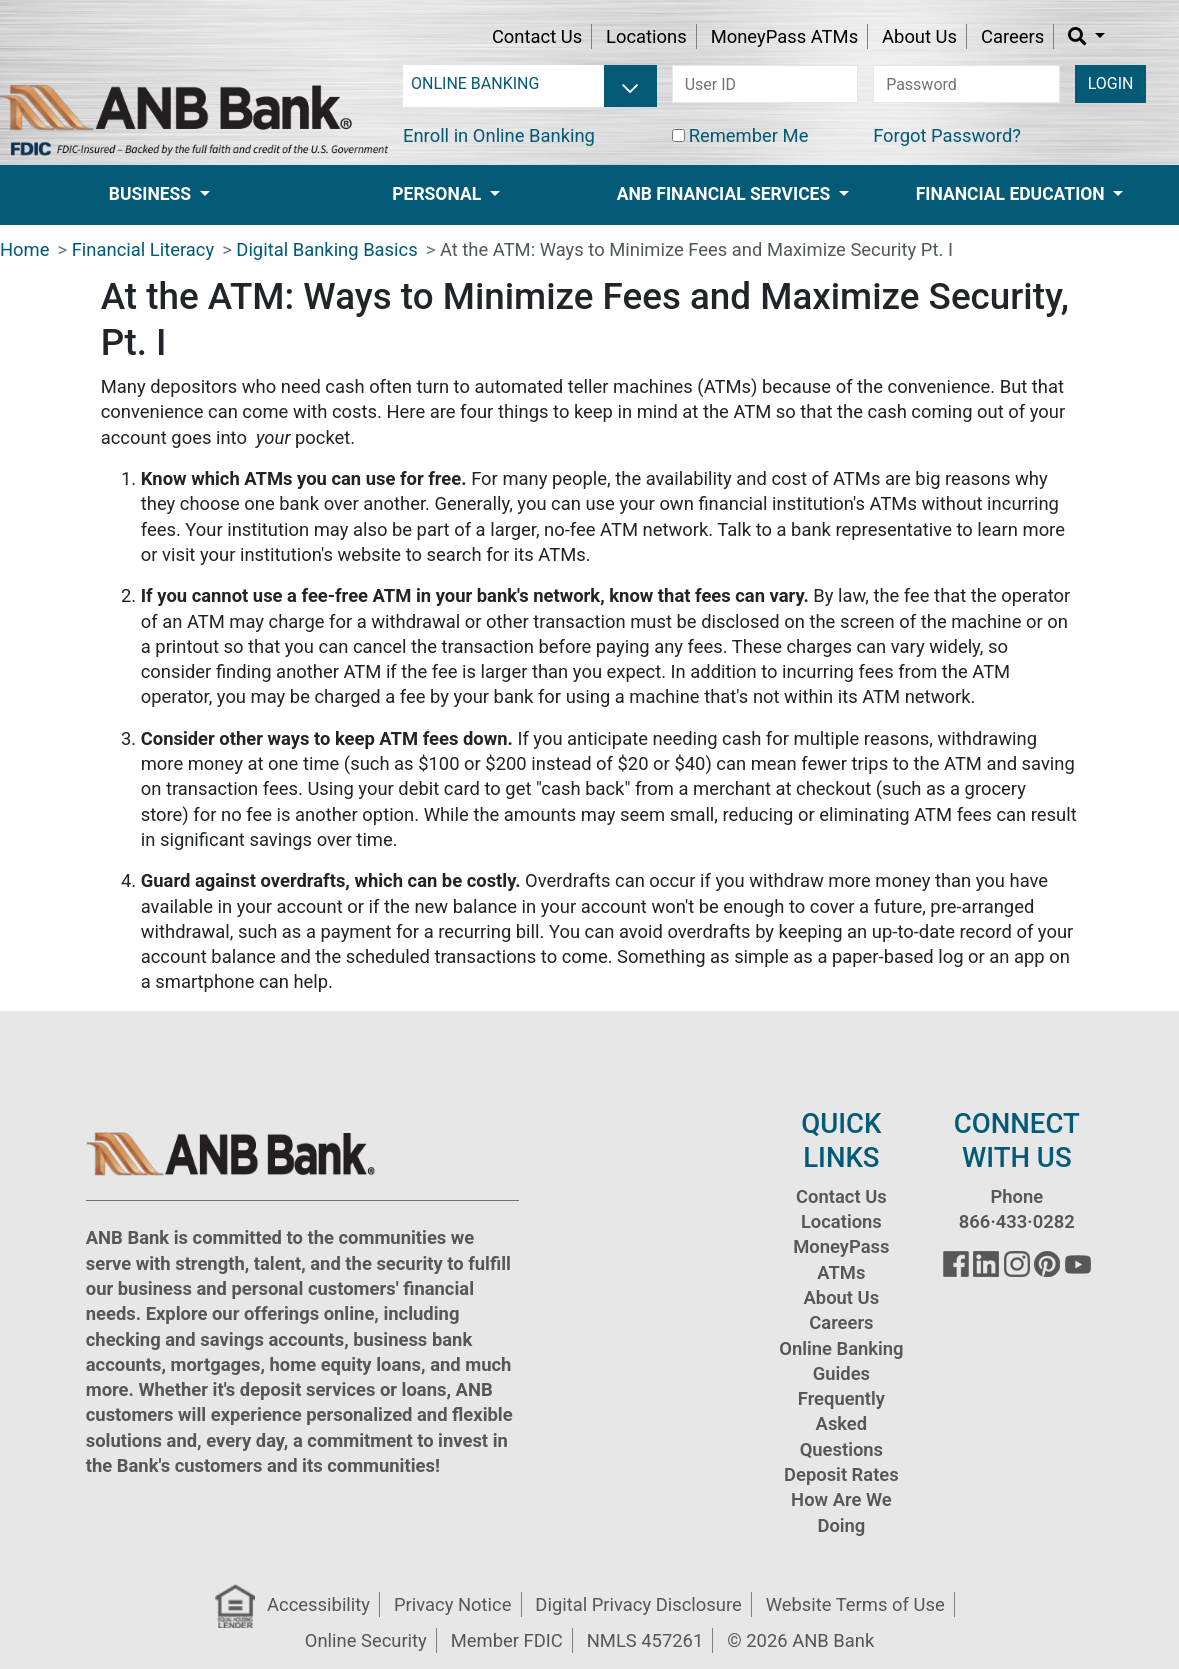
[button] (1086, 36)
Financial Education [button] (1012, 194)
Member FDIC (507, 1640)
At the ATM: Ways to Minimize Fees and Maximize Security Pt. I (696, 249)
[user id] (765, 84)
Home (25, 249)
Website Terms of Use (855, 1604)
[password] (966, 84)
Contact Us (537, 36)
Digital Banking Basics (326, 249)
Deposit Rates (841, 1474)
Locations (646, 36)
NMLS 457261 (645, 1640)
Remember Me (749, 135)
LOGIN (1111, 83)
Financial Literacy (143, 249)
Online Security (366, 1640)
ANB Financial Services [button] (726, 194)
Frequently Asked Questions (841, 1424)
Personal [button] (438, 194)
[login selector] (530, 84)
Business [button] (152, 194)
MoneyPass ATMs (784, 36)
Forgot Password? (947, 135)
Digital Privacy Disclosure (638, 1604)
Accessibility (318, 1604)
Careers (1012, 36)
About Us (919, 36)
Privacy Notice (452, 1604)
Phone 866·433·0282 (1017, 1209)
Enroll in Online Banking (499, 135)
